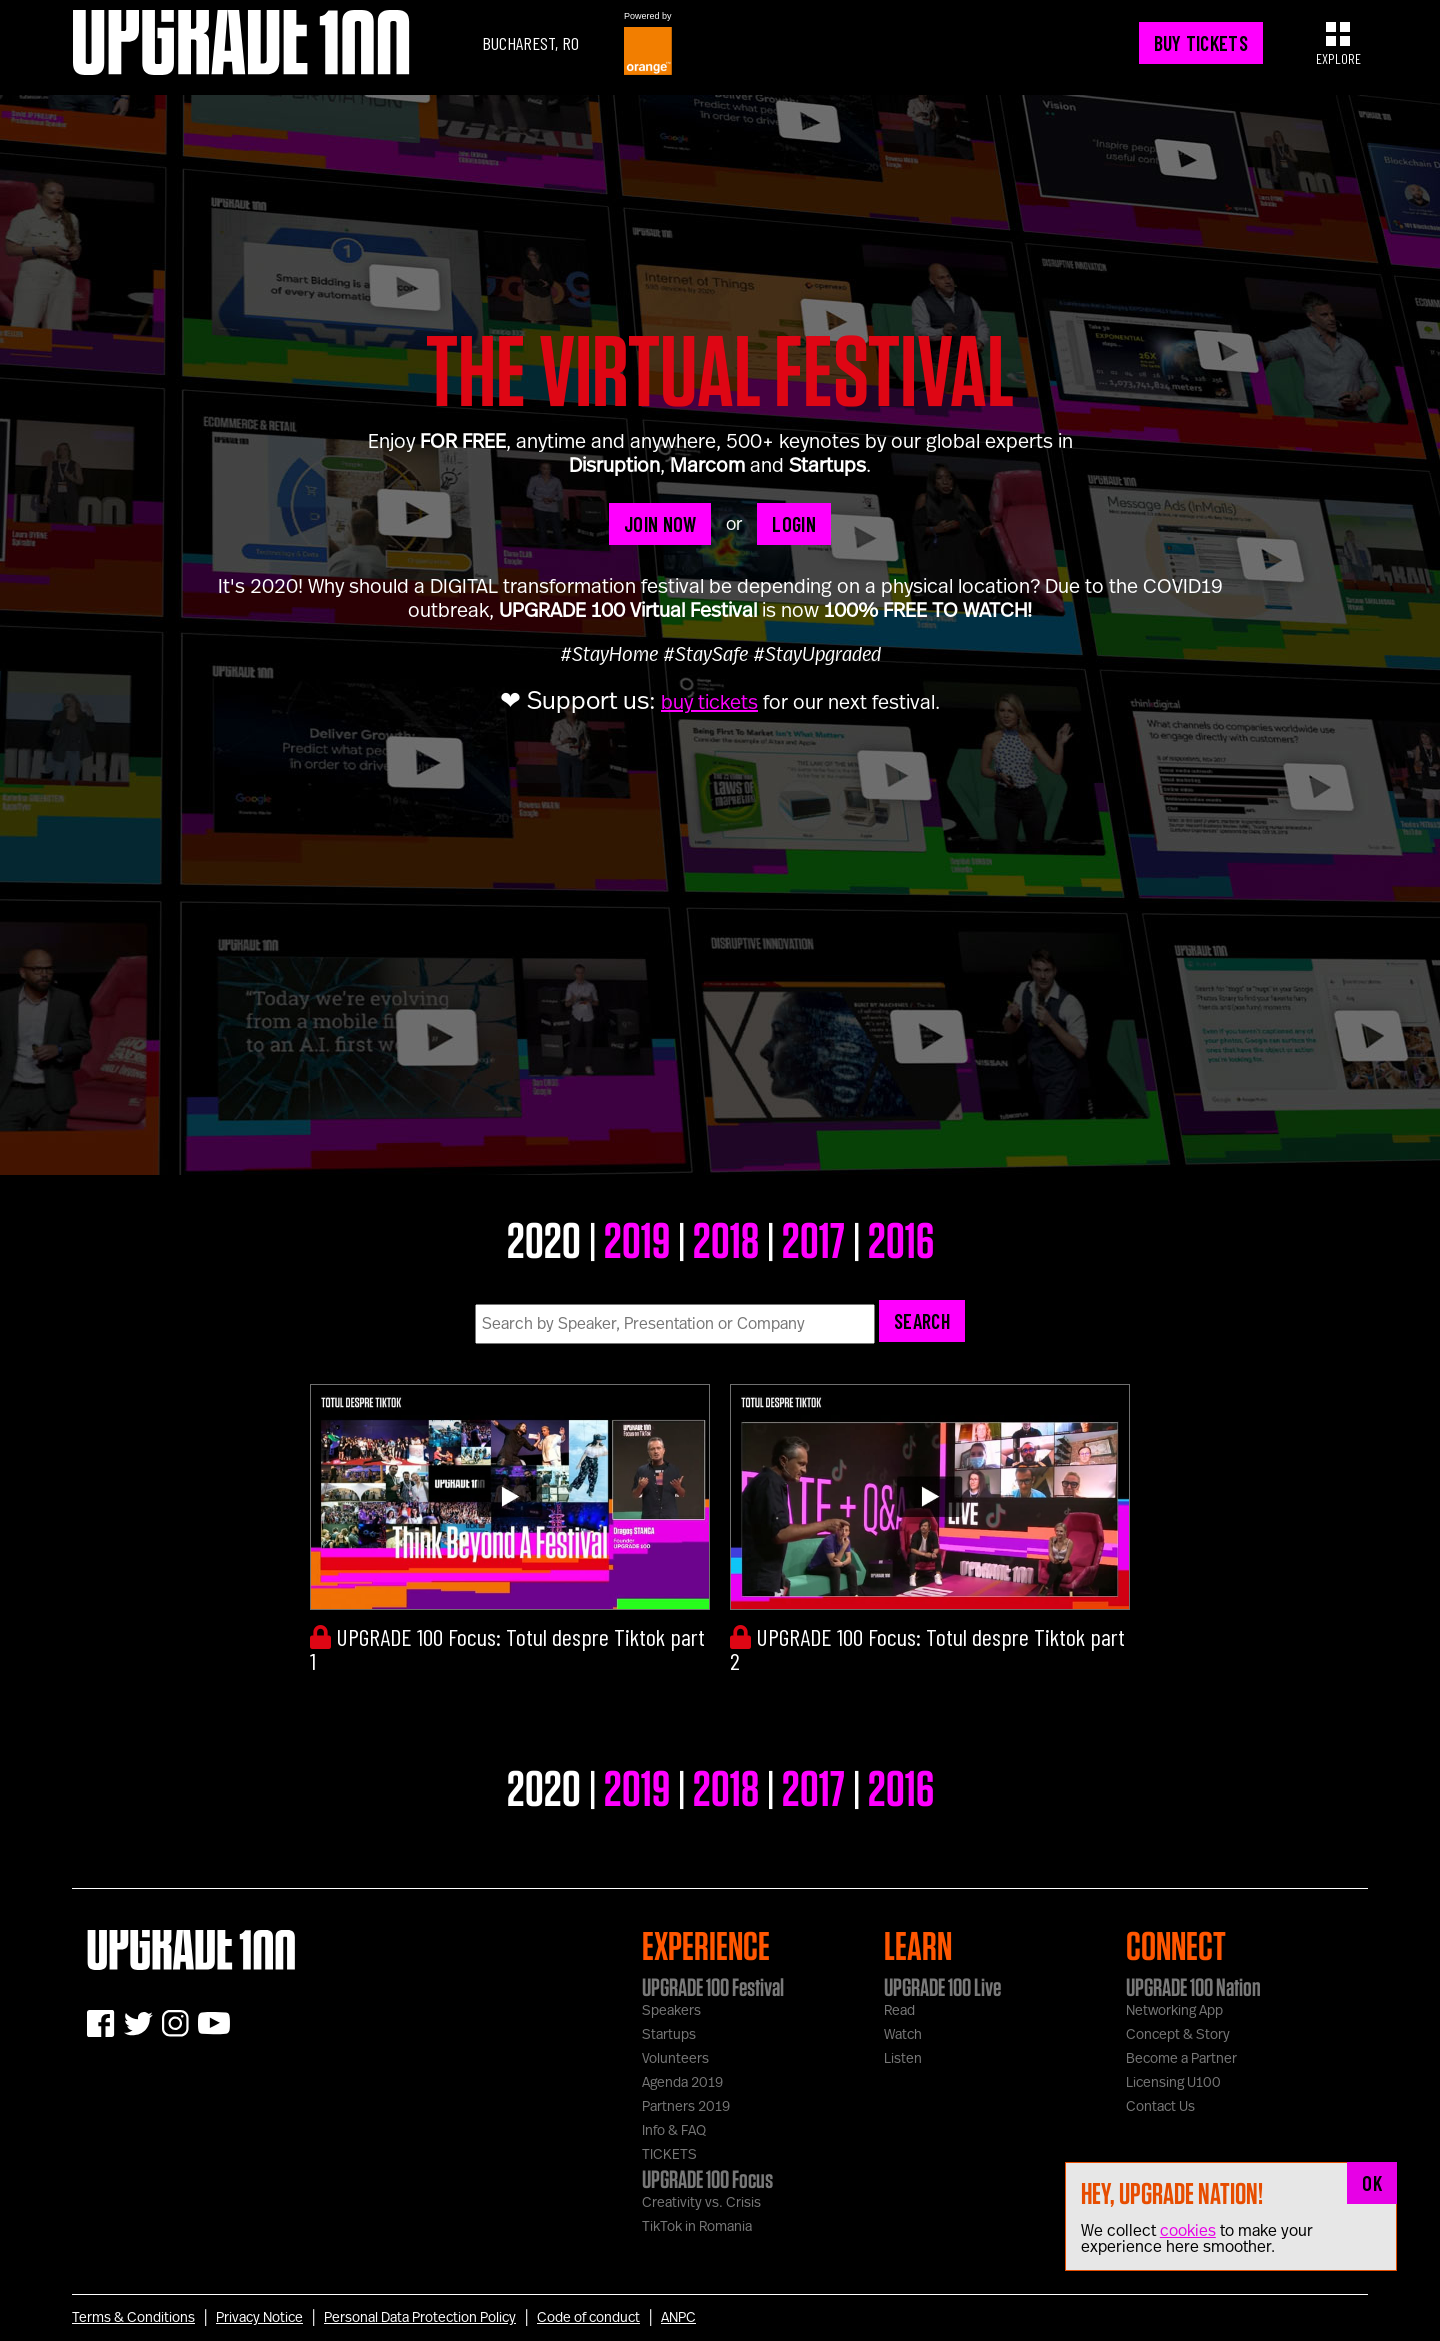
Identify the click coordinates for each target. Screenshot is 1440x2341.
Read (899, 2011)
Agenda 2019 (682, 2083)
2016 (901, 1239)
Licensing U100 (1173, 2083)
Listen (903, 2059)
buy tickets (709, 703)
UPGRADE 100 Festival (713, 1987)
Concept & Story (1178, 2035)
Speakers (671, 2011)
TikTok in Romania (697, 2227)
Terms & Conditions (133, 2318)
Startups (669, 2035)
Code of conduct (588, 2318)
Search (922, 1321)
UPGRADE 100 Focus (707, 2179)
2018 (726, 1239)
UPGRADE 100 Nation (1193, 1987)
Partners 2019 (686, 2107)
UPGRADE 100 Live (942, 1987)
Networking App (1174, 2011)
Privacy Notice (259, 2318)
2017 (813, 1239)
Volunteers (675, 2059)
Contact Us (1160, 2107)
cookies (1188, 2231)
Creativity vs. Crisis (701, 2203)
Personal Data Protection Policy (420, 2318)
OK (1372, 2183)
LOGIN (794, 524)
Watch (903, 2035)
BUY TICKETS (1201, 43)
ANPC (678, 2318)
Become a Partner (1181, 2059)
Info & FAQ (674, 2131)
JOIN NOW (660, 524)
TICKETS (669, 2155)
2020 (544, 1239)
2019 (637, 1239)
